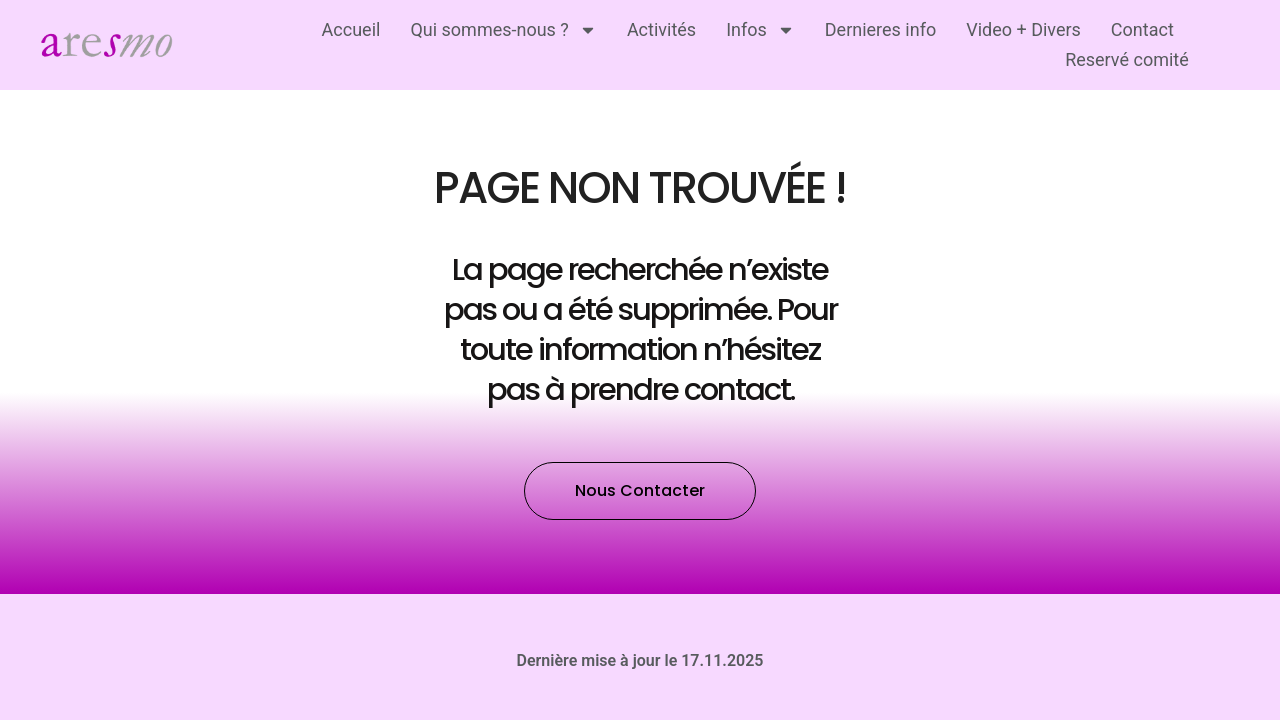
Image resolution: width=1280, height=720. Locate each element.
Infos (760, 30)
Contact (1142, 29)
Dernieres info (880, 29)
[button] (640, 461)
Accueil (351, 29)
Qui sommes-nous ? (503, 30)
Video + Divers (1023, 29)
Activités (661, 29)
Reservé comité (1127, 59)
